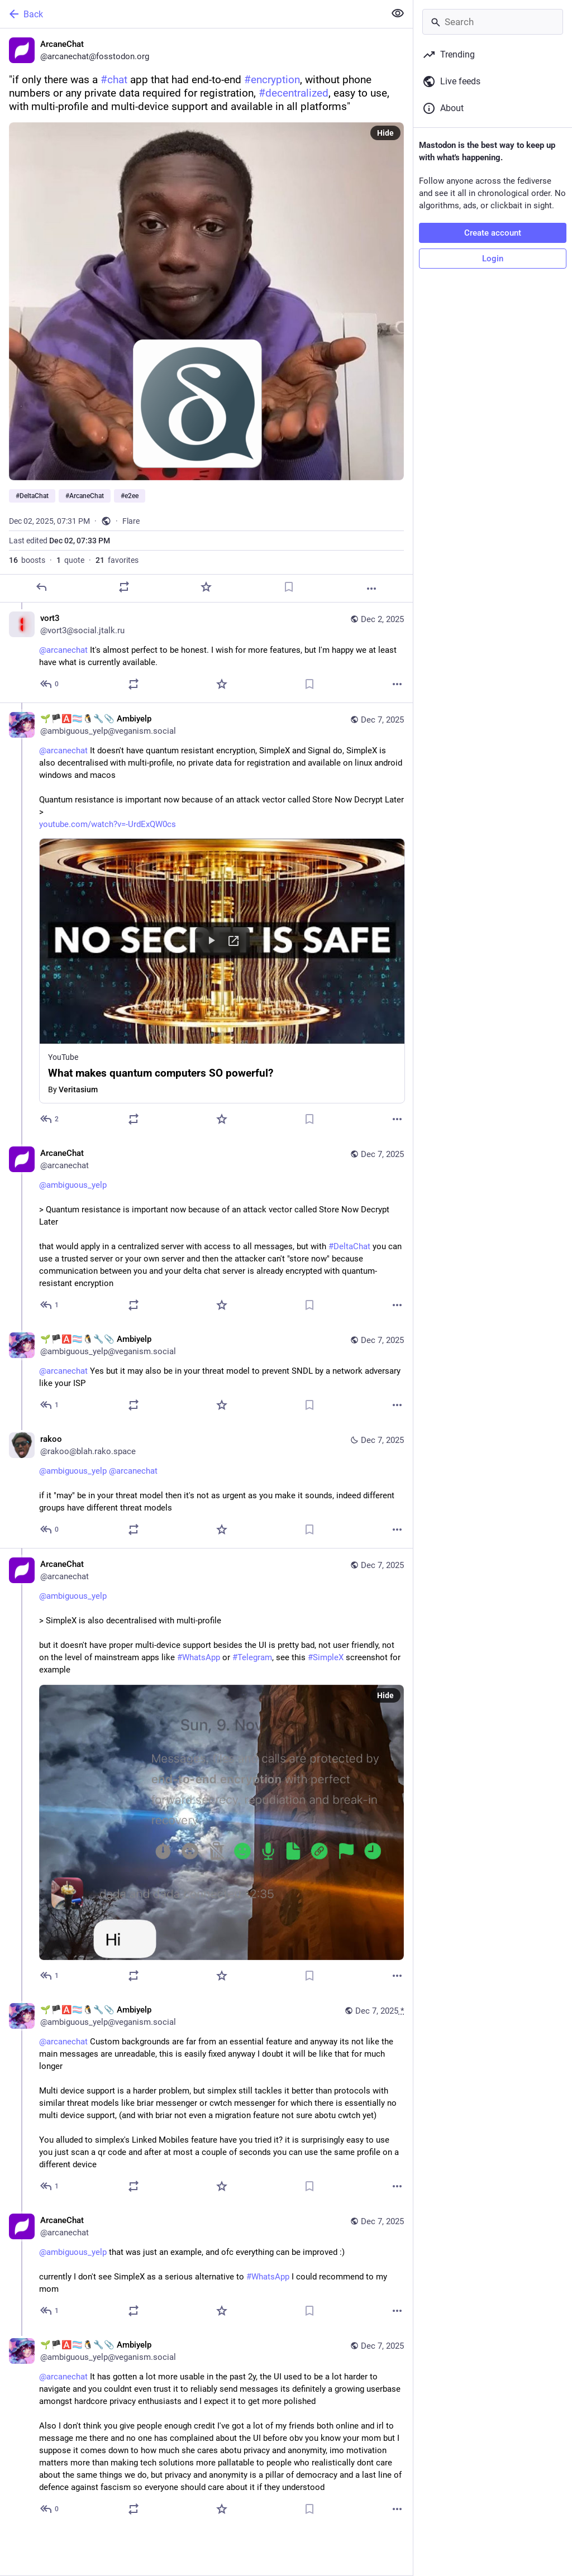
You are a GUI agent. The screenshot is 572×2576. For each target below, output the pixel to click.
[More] (371, 588)
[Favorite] (206, 587)
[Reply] (41, 587)
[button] (222, 970)
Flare (131, 521)
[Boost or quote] (124, 587)
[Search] (492, 22)
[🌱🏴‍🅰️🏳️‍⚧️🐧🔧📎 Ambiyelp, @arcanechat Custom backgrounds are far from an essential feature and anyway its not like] (206, 2099)
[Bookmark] (288, 587)
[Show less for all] (398, 13)
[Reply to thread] (50, 684)
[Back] (191, 14)
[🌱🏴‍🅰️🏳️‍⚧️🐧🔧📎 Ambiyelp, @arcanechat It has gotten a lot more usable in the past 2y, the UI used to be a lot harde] (206, 2428)
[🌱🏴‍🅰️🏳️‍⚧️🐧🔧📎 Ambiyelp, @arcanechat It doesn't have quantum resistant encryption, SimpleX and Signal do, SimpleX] (206, 920)
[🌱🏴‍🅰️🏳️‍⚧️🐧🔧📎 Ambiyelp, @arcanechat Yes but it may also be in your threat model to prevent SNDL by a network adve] (206, 1373)
